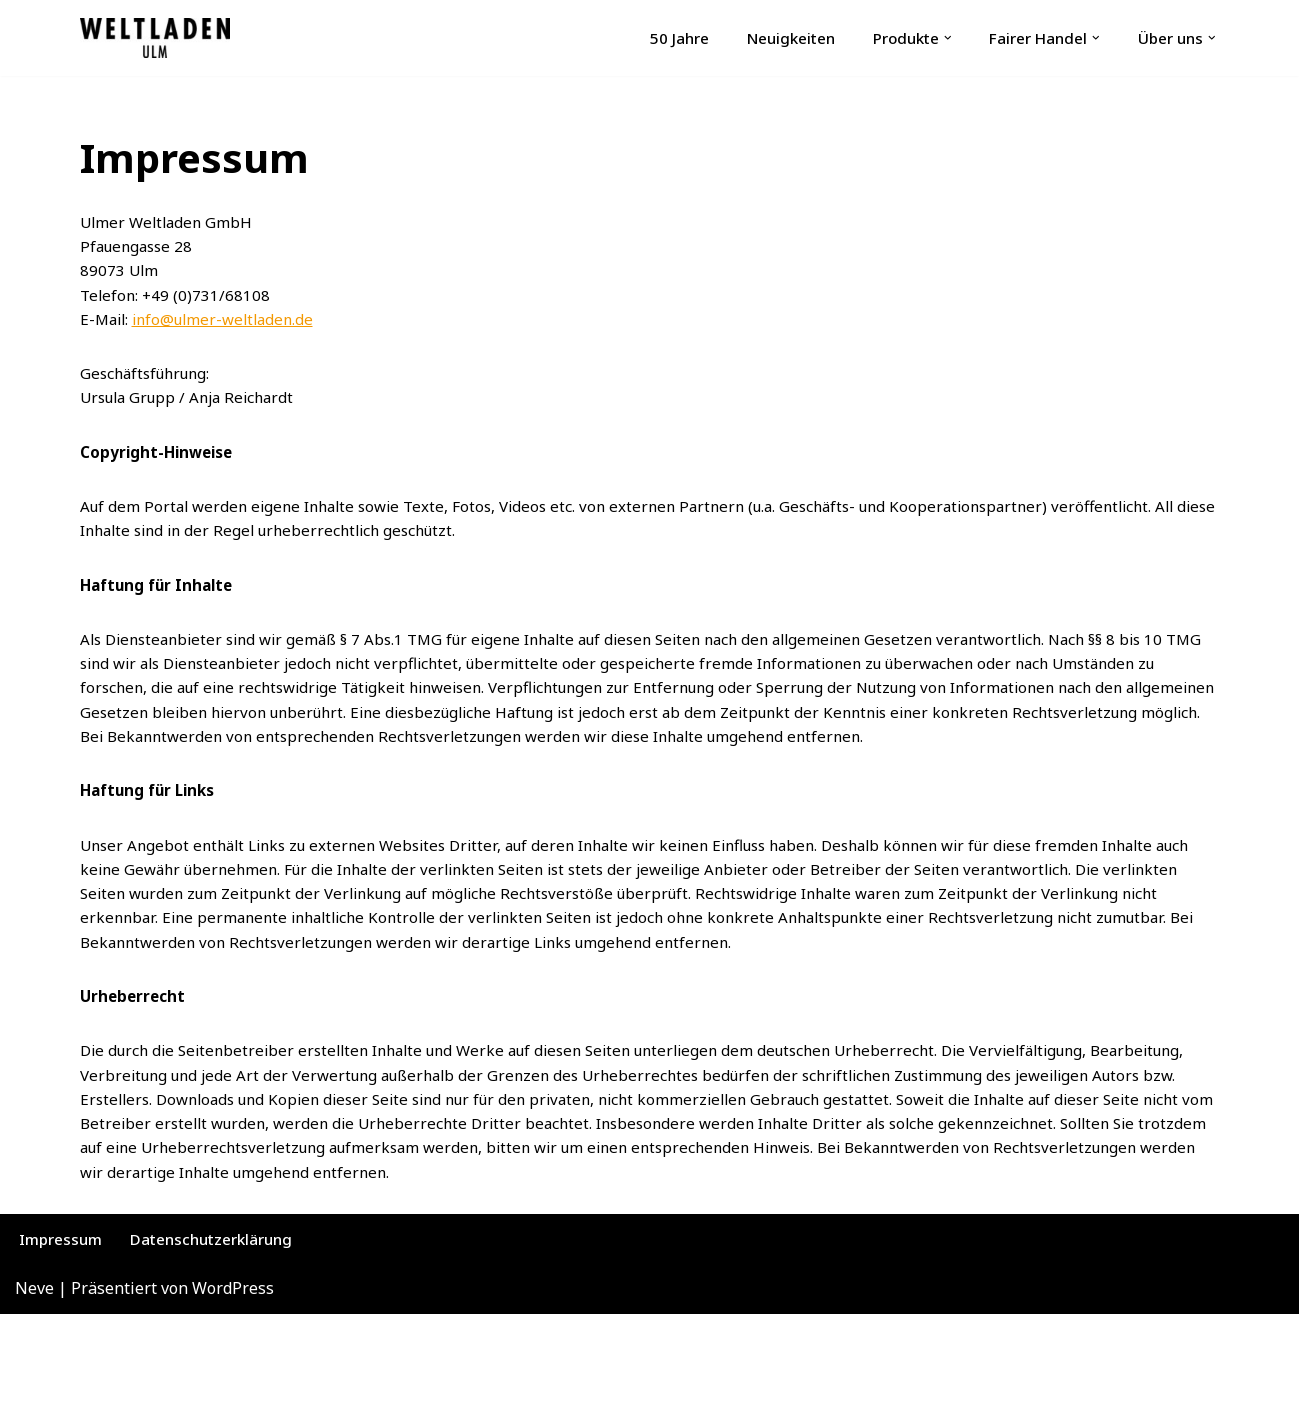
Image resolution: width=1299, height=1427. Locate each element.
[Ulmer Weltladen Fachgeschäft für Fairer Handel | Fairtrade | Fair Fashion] (155, 38)
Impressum (63, 1350)
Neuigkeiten (765, 38)
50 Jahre (648, 38)
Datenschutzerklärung (223, 1350)
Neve (34, 1401)
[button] (934, 38)
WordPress (233, 1401)
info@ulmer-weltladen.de (231, 332)
